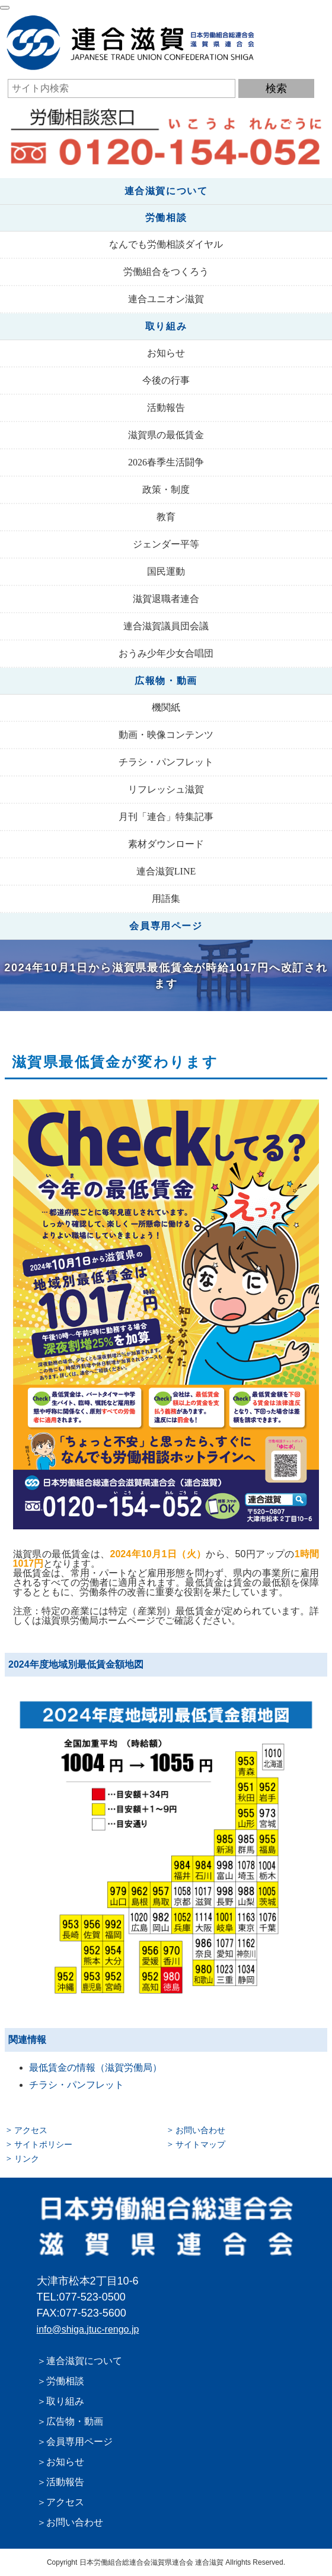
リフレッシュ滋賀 (166, 789)
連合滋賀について (166, 191)
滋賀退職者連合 (166, 599)
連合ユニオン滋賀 (166, 299)
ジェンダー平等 (166, 544)
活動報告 (166, 408)
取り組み (166, 326)
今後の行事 (166, 380)
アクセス (30, 2130)
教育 (166, 517)
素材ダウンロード (166, 844)
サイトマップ (200, 2144)
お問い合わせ (200, 2130)
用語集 (166, 898)
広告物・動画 (74, 2421)
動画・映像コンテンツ (166, 735)
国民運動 (166, 571)
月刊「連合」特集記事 (166, 817)
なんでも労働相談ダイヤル (166, 244)
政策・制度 (166, 489)
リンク (26, 2158)
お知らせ (166, 353)
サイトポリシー (43, 2144)
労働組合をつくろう (166, 272)
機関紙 (166, 707)
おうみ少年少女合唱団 (166, 653)
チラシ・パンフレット (166, 762)
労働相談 (166, 218)
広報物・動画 (166, 681)
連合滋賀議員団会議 (166, 626)
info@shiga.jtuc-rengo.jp (88, 2329)
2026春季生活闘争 (166, 462)
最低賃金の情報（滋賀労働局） (95, 2067)
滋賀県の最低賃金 (166, 435)
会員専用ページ (165, 926)
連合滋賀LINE (166, 871)
